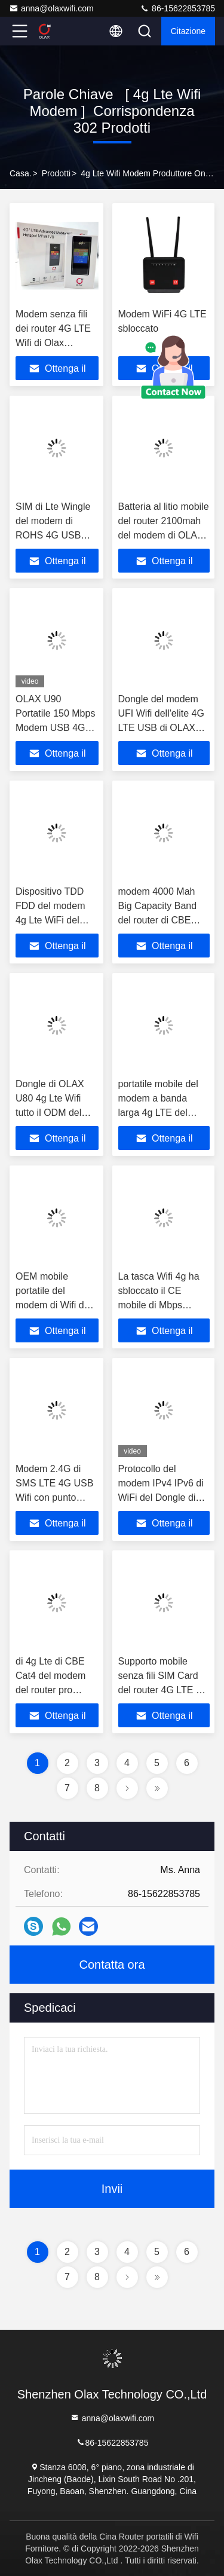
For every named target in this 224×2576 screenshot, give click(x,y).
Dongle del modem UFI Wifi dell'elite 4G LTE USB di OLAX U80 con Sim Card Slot (161, 727)
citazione (188, 31)
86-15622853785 (177, 8)
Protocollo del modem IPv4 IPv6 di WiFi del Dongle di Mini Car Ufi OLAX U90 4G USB (161, 1497)
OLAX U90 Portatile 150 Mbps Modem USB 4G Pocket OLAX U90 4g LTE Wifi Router (56, 727)
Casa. (21, 173)
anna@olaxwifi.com (51, 8)
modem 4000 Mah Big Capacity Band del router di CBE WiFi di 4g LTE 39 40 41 (162, 920)
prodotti (56, 173)
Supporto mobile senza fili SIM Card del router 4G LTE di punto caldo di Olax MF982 (161, 1690)
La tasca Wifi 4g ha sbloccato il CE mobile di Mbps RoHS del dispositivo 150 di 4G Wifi (162, 1305)
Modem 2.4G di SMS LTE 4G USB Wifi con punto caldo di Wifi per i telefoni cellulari (54, 1497)
